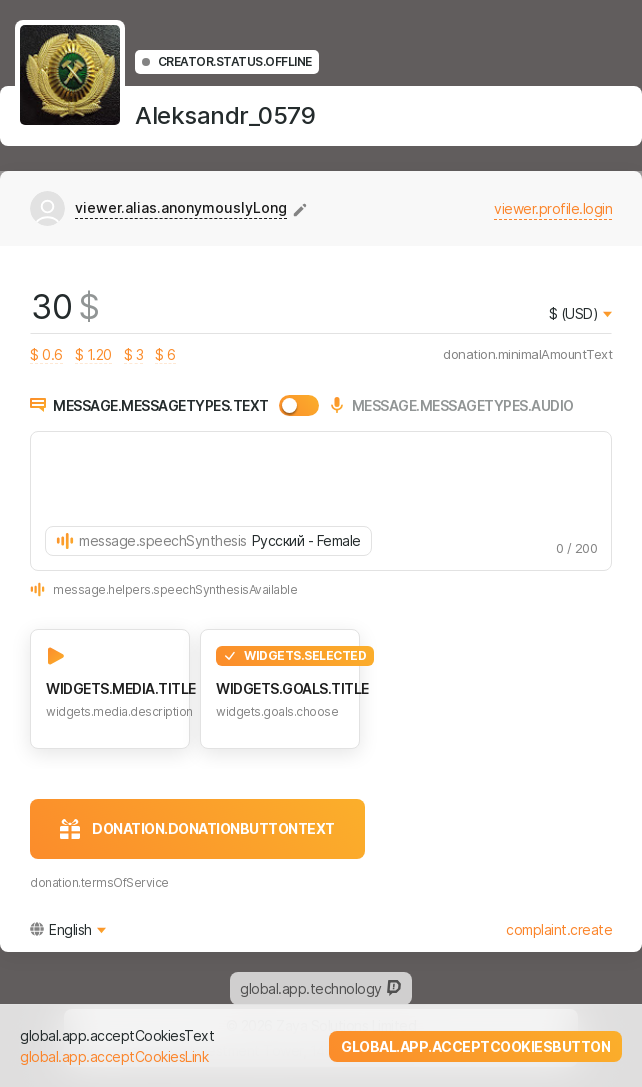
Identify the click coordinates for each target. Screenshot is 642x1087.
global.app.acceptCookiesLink (114, 1056)
